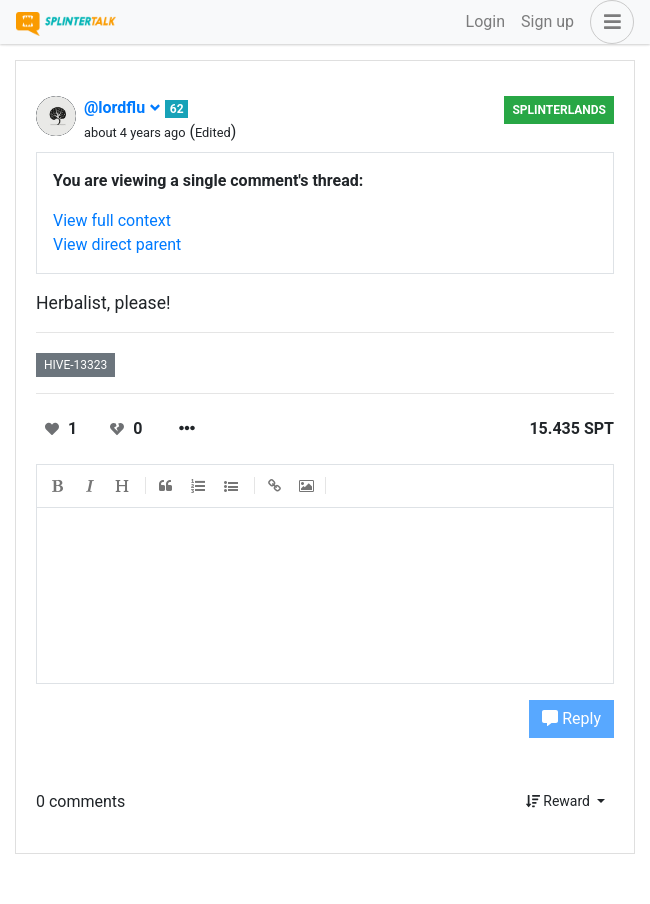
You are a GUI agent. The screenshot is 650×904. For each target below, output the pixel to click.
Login (485, 21)
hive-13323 (75, 365)
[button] (608, 22)
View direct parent (117, 244)
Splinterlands (559, 110)
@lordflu (122, 107)
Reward (560, 801)
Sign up (547, 21)
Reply (571, 718)
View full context (112, 220)
